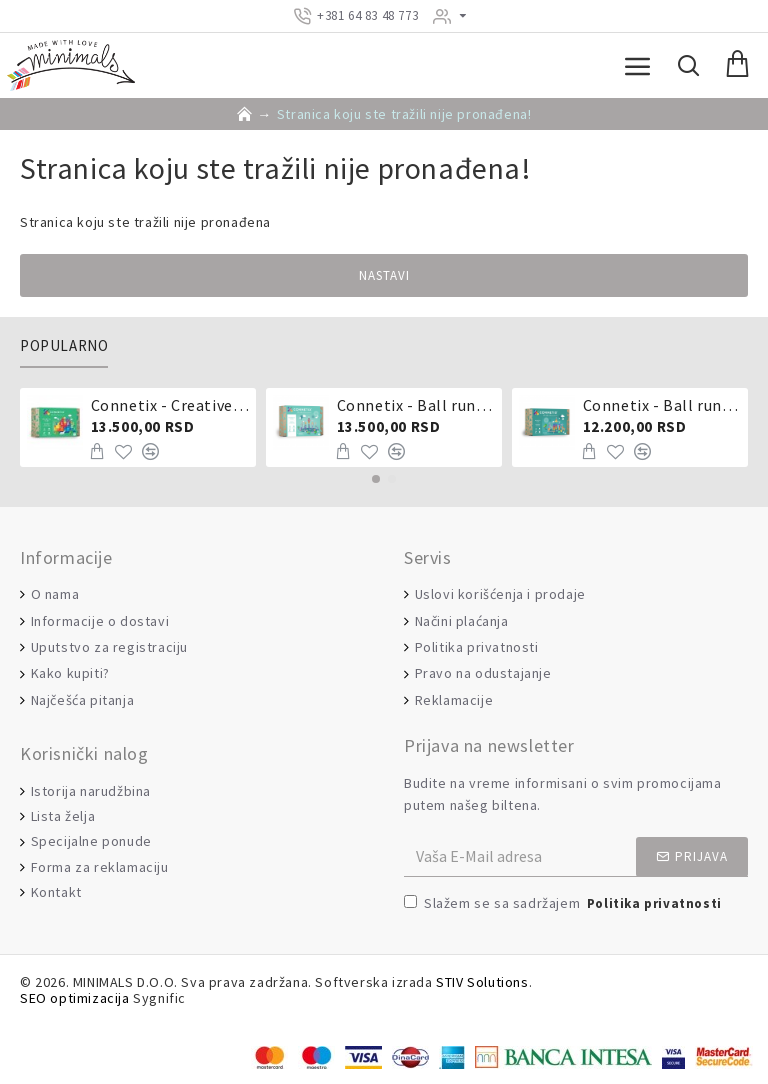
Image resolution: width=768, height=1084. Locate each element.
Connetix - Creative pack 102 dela (170, 405)
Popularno (64, 346)
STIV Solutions (482, 982)
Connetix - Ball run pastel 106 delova (416, 405)
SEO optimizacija (75, 998)
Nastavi (384, 275)
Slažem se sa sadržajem (564, 904)
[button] (376, 479)
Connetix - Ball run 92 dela (662, 405)
